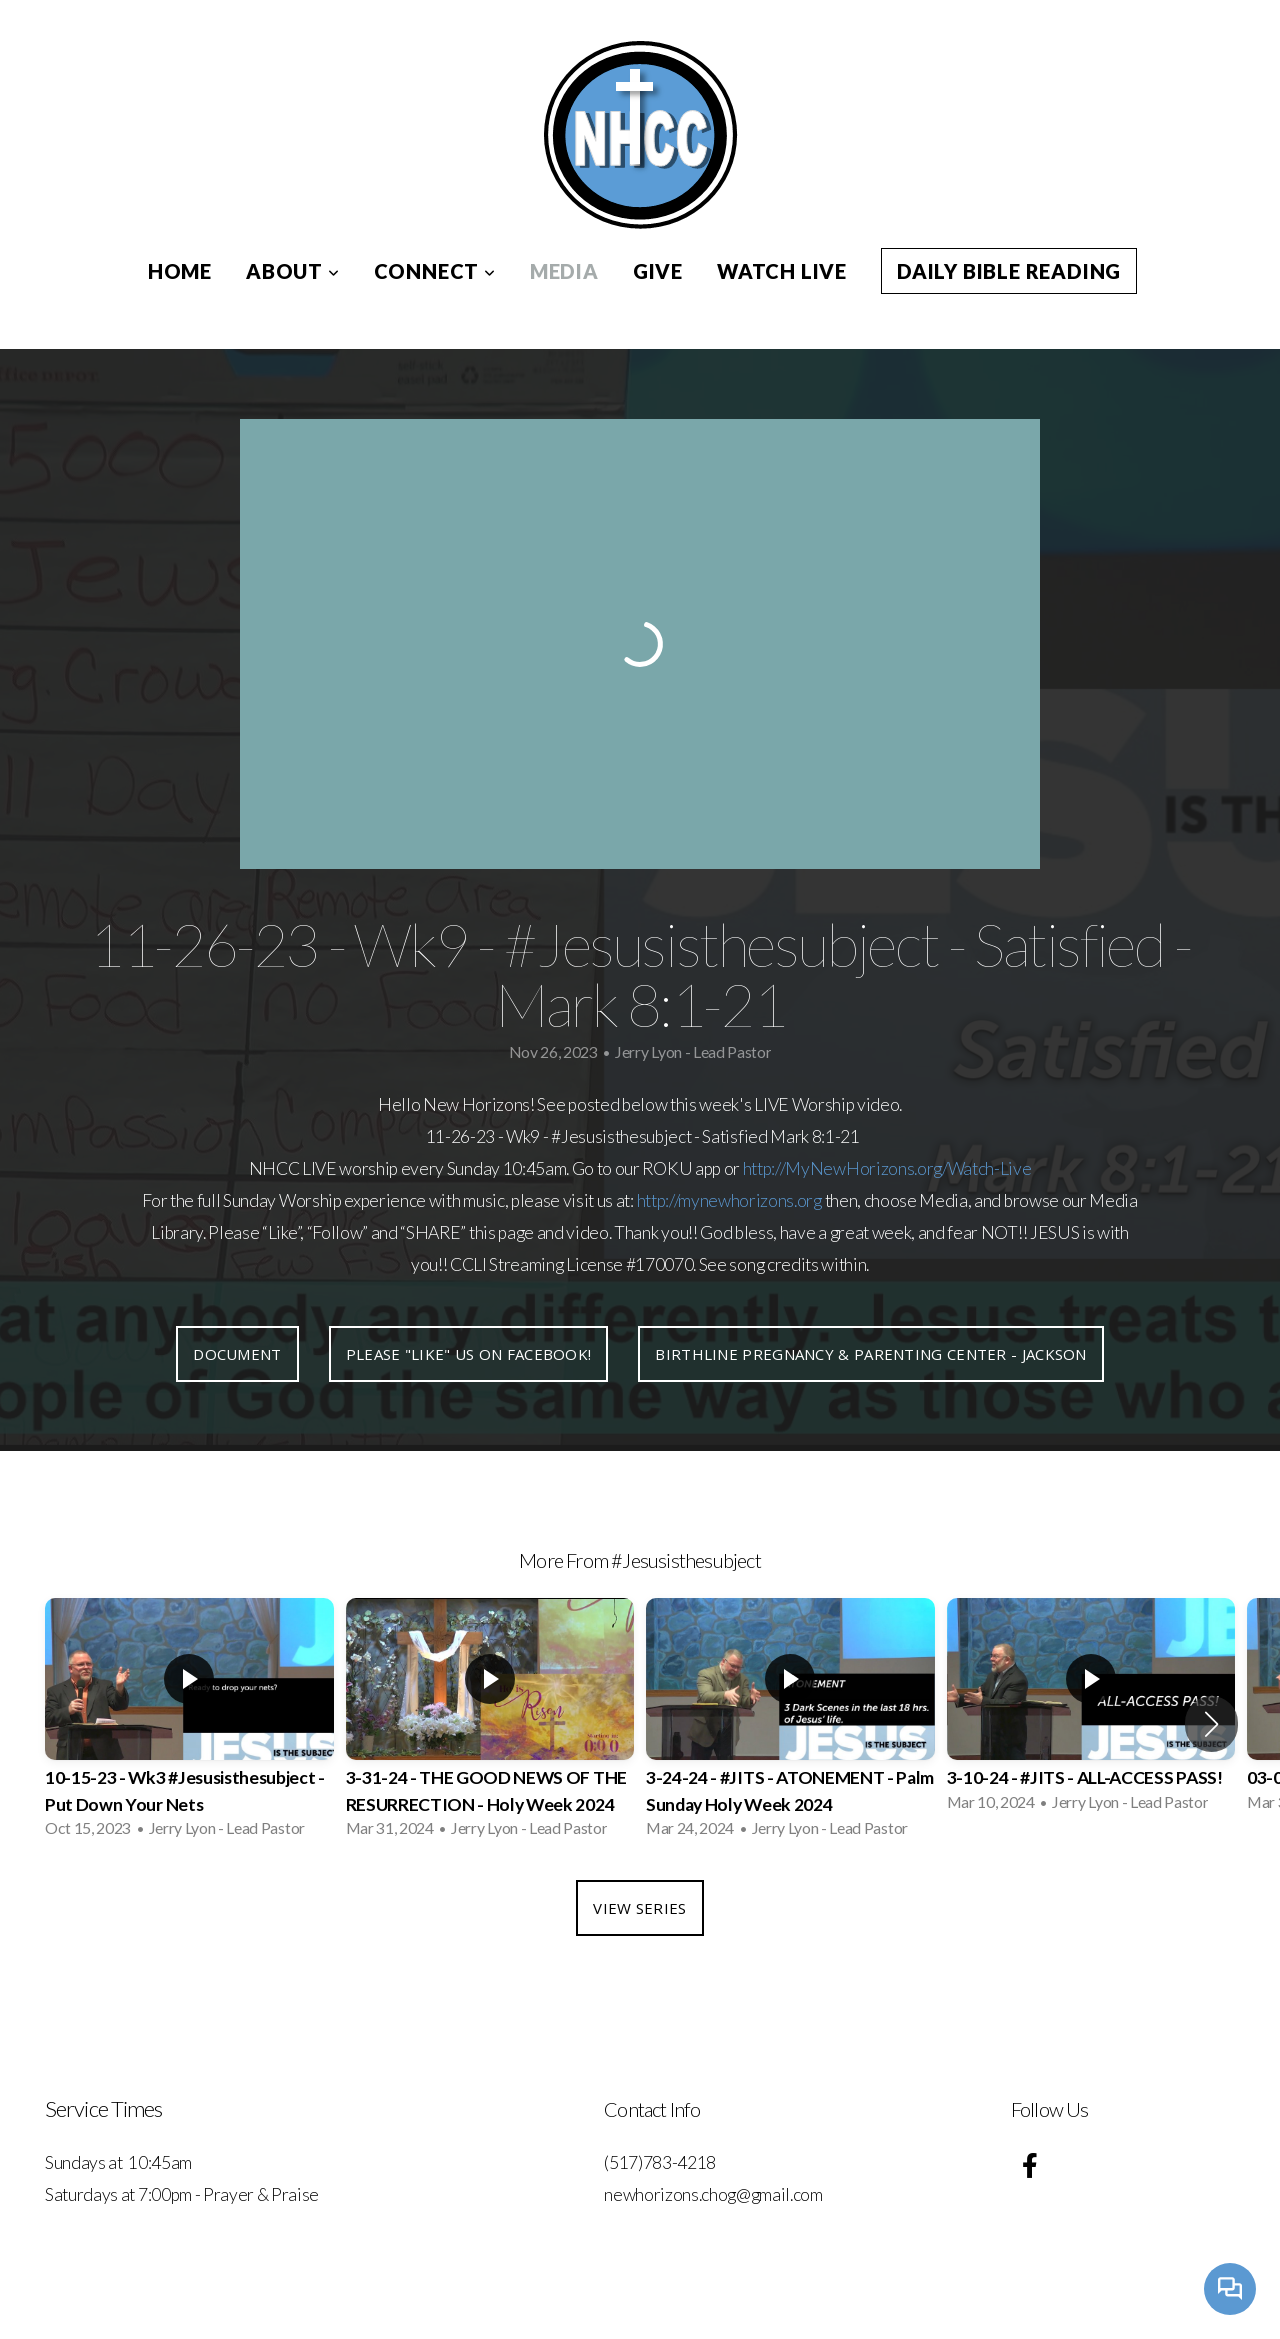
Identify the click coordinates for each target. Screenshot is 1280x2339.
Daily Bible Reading (1009, 271)
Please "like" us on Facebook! (469, 1354)
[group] (189, 1724)
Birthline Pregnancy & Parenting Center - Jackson (870, 1354)
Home (180, 271)
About (293, 271)
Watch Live (782, 271)
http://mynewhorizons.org (729, 1200)
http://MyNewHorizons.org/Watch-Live (887, 1168)
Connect (435, 271)
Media (564, 271)
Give (658, 271)
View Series (639, 1908)
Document (237, 1354)
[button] (1211, 1724)
